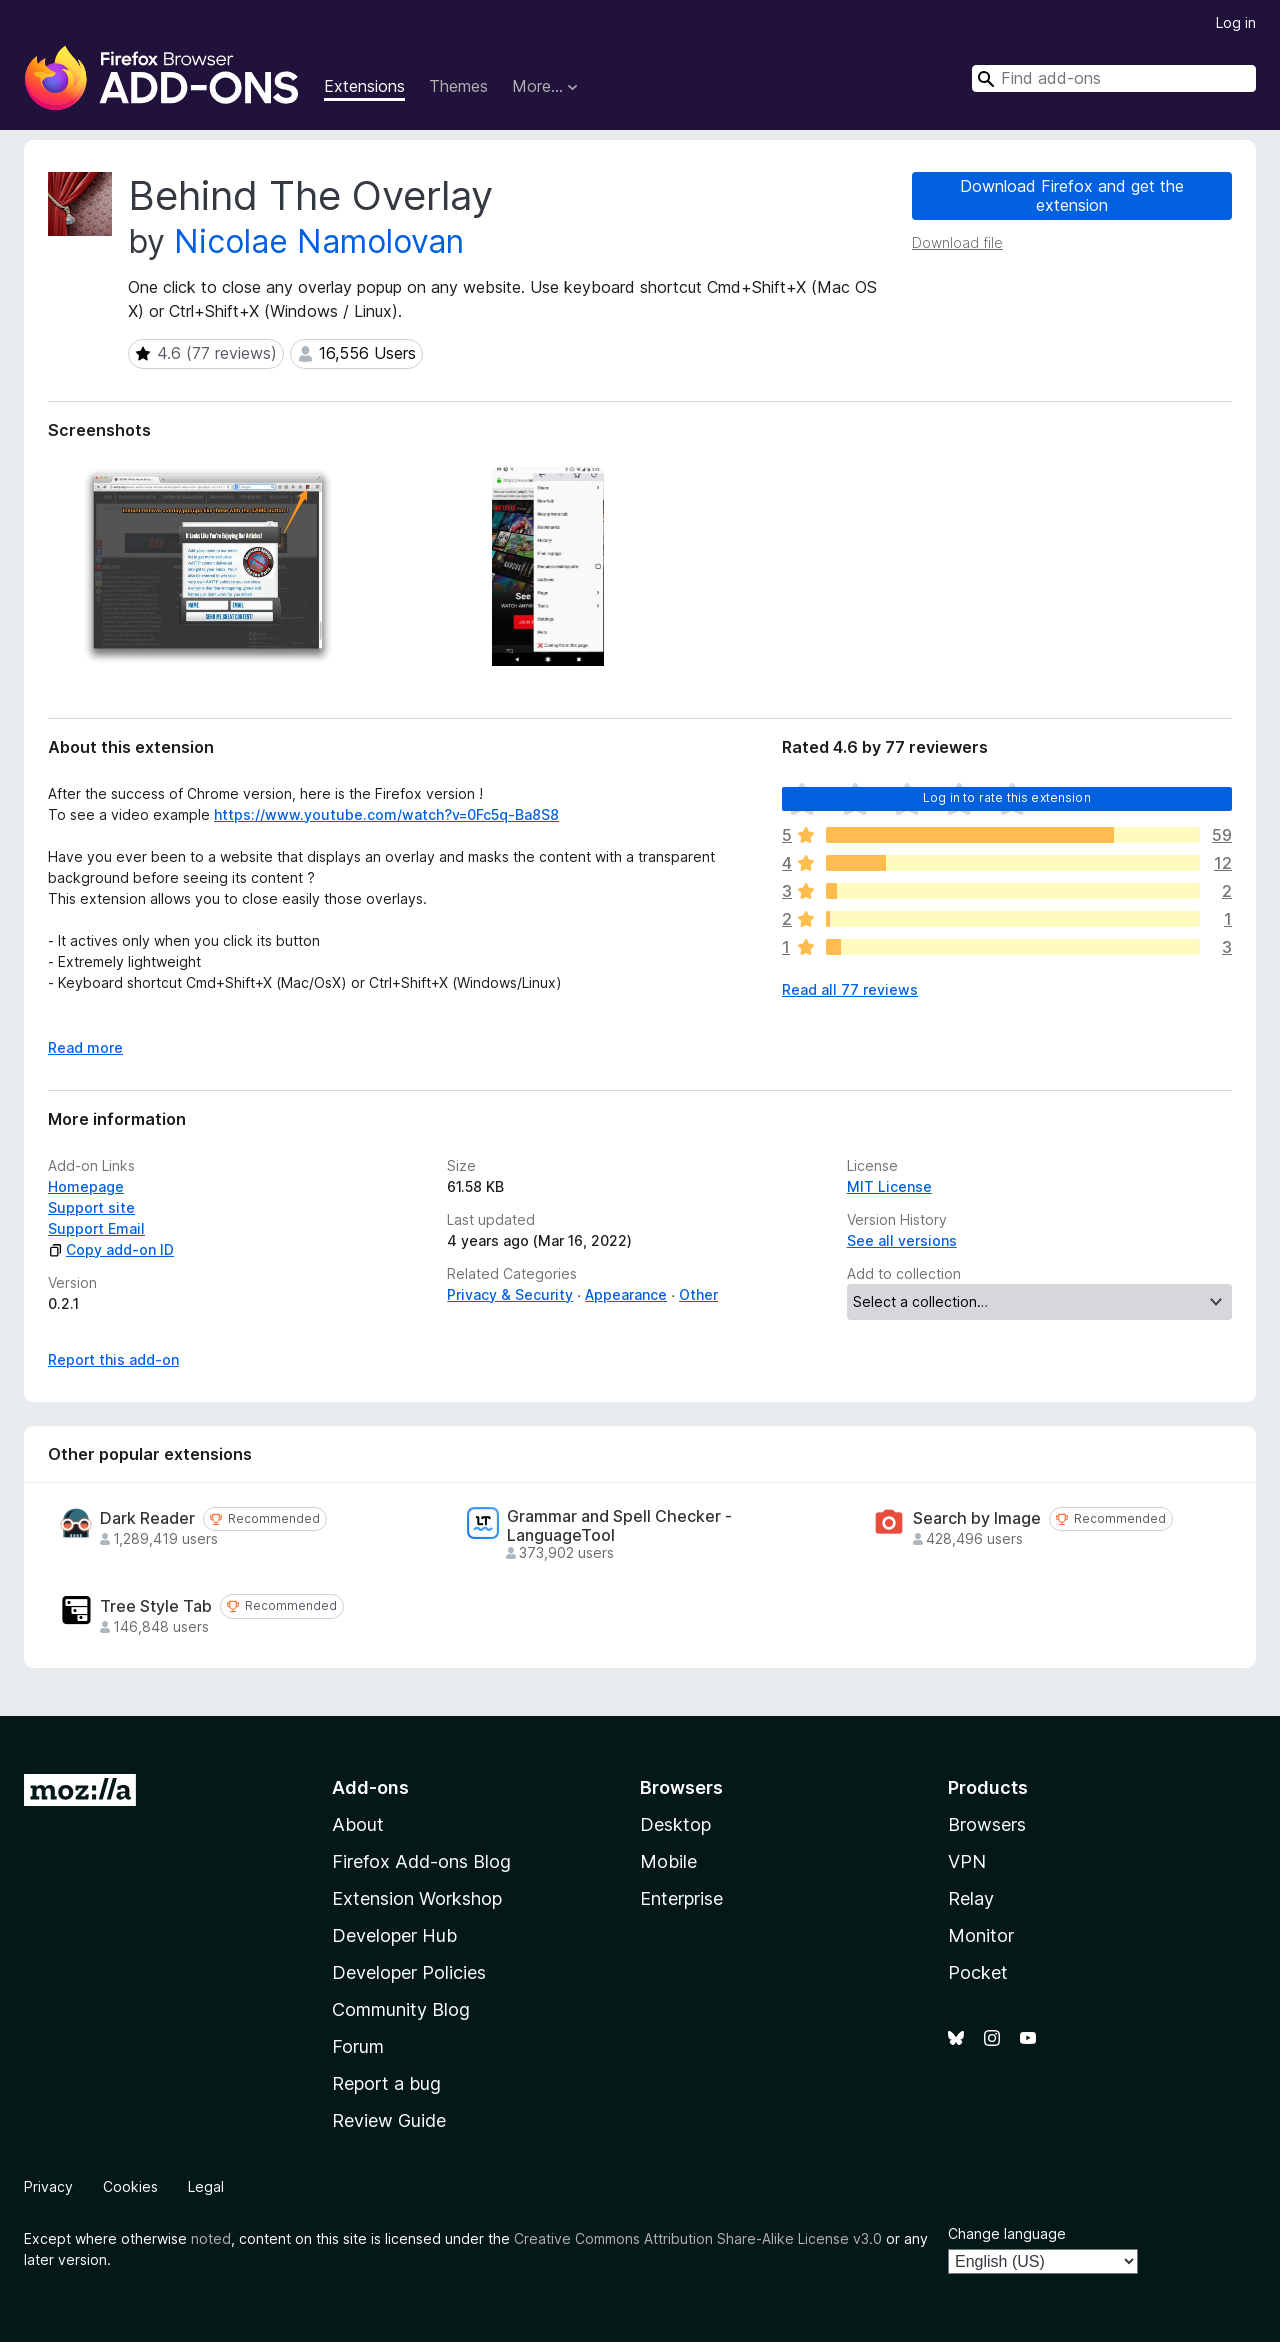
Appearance (626, 1294)
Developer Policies (409, 1972)
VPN (967, 1861)
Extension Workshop (417, 1898)
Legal (206, 2186)
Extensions (364, 86)
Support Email (96, 1228)
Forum (358, 2046)
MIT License (889, 1186)
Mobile (668, 1861)
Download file (957, 242)
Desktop (675, 1824)
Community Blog (401, 2009)
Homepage (86, 1186)
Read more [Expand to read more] (85, 1047)
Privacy (48, 2186)
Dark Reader (147, 1518)
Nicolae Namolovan (319, 241)
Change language (1007, 2233)
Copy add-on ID (111, 1249)
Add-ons (370, 1787)
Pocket (978, 1972)
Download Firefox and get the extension (1072, 195)
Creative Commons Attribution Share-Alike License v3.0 (698, 2238)
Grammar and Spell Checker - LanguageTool (619, 1526)
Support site (91, 1207)
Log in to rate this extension (1007, 797)
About (358, 1824)
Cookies (130, 2186)
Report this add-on (113, 1359)
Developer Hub (394, 1935)
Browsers (987, 1824)
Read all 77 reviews (850, 989)
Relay (971, 1898)
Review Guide (389, 2120)
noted (211, 2238)
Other (698, 1294)
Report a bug (386, 2083)
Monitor (981, 1935)
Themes (458, 86)
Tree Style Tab (156, 1606)
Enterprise (681, 1898)
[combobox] (1114, 78)
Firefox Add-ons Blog (421, 1861)
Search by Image (977, 1518)
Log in (1236, 22)
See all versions (902, 1240)
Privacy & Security (510, 1294)
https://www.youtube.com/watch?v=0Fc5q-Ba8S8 (386, 814)
